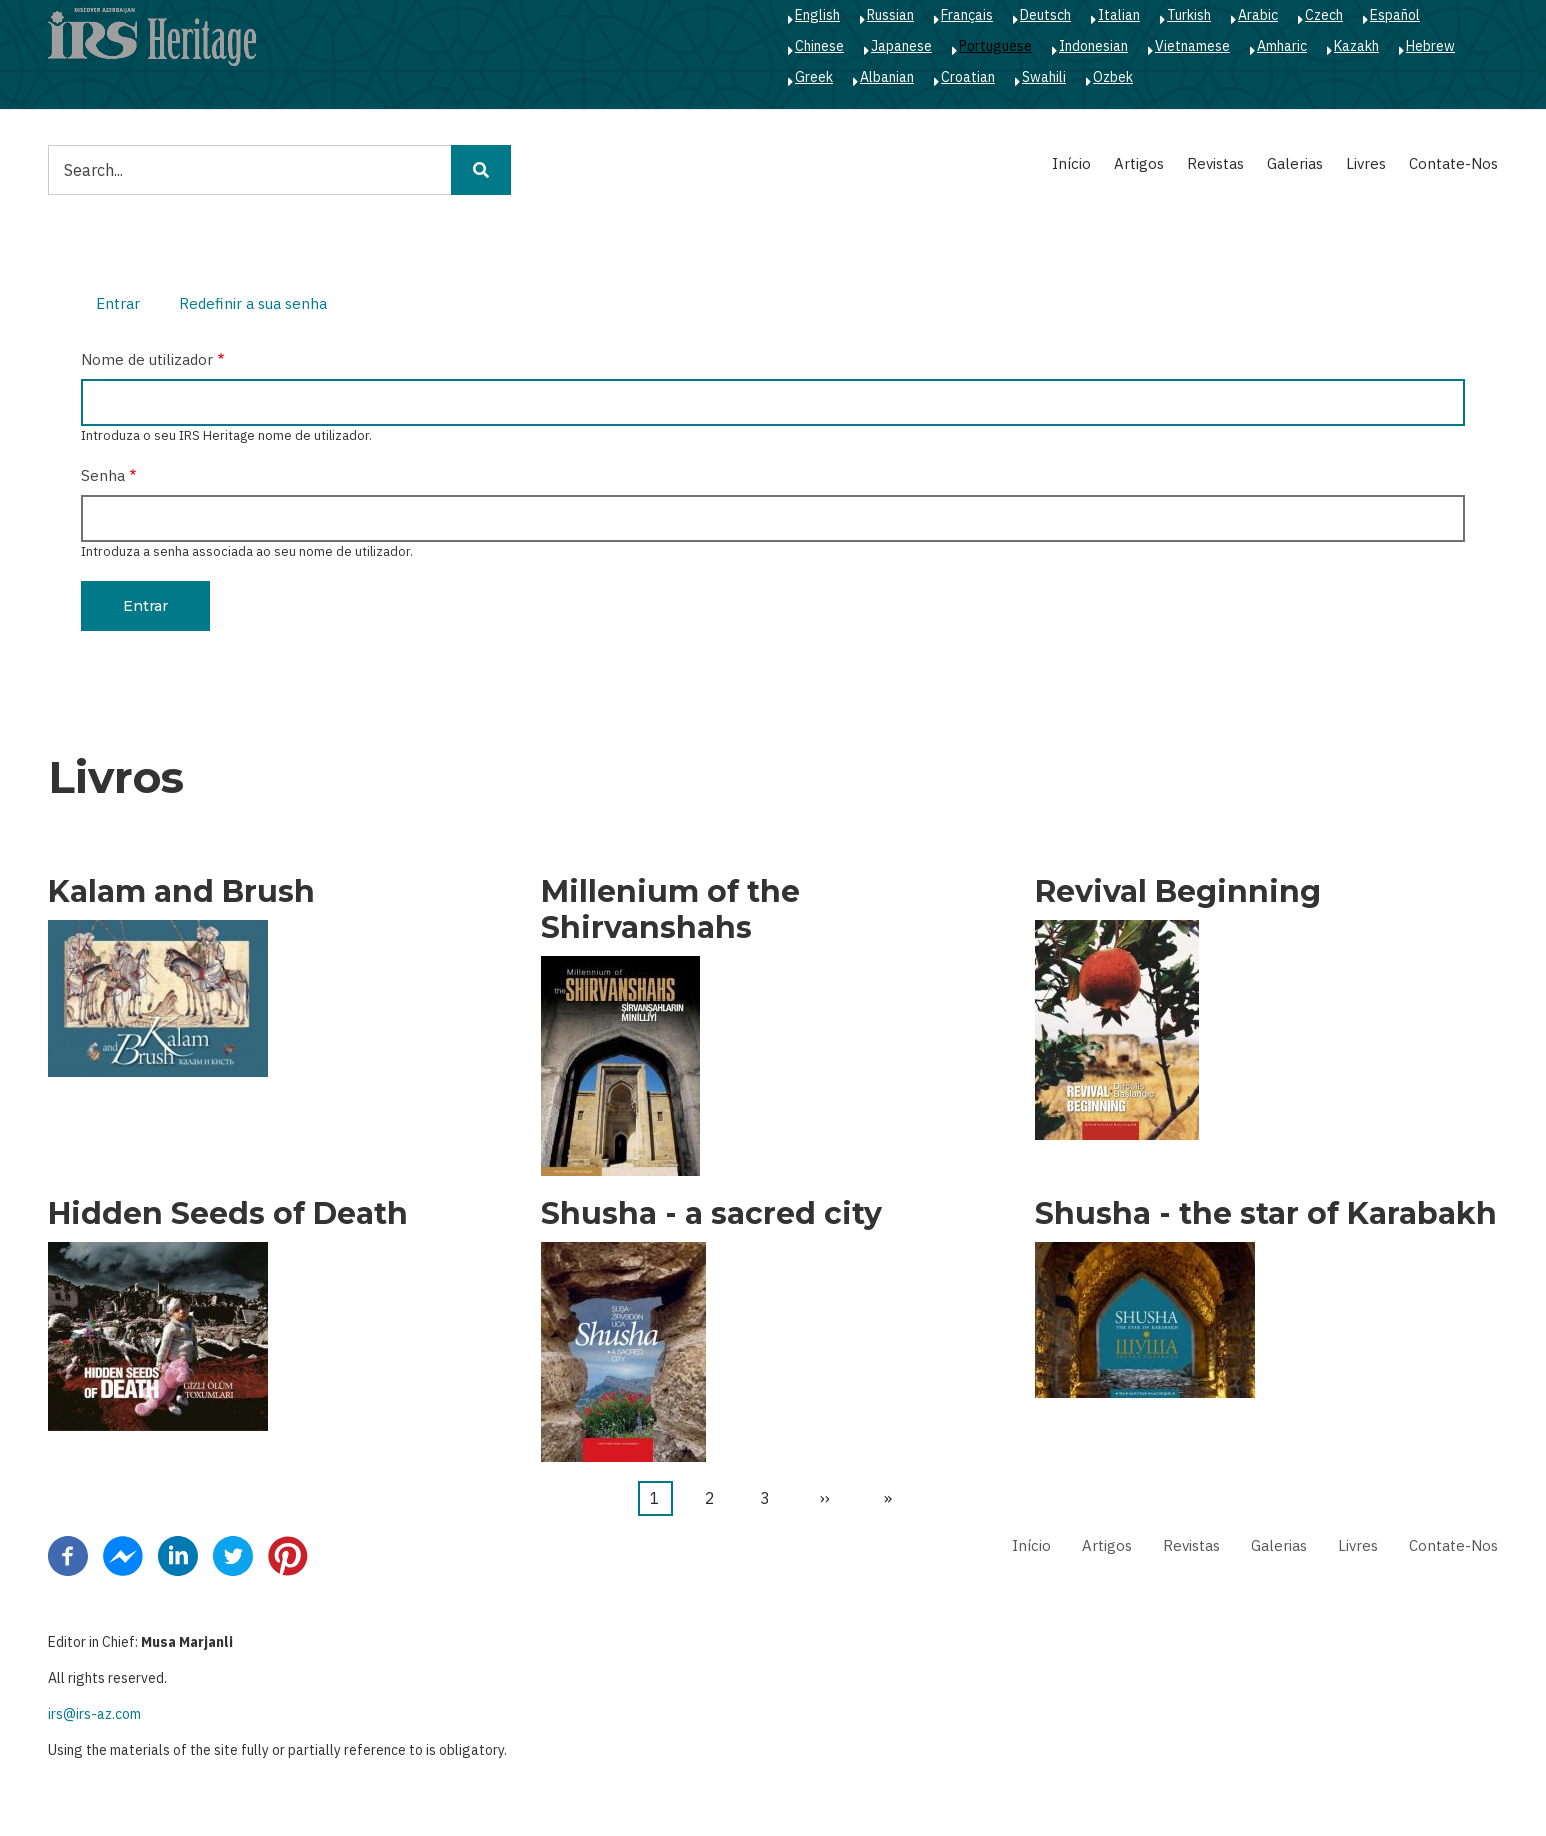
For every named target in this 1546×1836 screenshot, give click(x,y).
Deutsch (1045, 15)
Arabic (1258, 15)
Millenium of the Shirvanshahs (670, 910)
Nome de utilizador (147, 359)
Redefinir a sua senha (253, 303)
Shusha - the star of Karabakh (1266, 1214)
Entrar (125, 306)
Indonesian (1093, 46)
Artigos (1139, 163)
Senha (103, 475)
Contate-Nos (1453, 163)
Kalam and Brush (181, 892)
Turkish (1189, 15)
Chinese (819, 46)
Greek (814, 77)
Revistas (1215, 163)
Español (1395, 15)
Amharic (1282, 46)
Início (1071, 163)
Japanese (901, 46)
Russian (890, 15)
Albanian (887, 77)
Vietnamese (1192, 46)
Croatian (968, 77)
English (817, 15)
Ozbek (1113, 77)
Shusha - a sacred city (711, 1214)
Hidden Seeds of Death (228, 1214)
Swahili (1044, 77)
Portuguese (995, 46)
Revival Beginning (1178, 892)
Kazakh (1356, 46)
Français (967, 15)
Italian (1119, 15)
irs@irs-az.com (94, 1714)
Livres (1366, 163)
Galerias (1295, 163)
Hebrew (1430, 46)
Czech (1324, 15)
